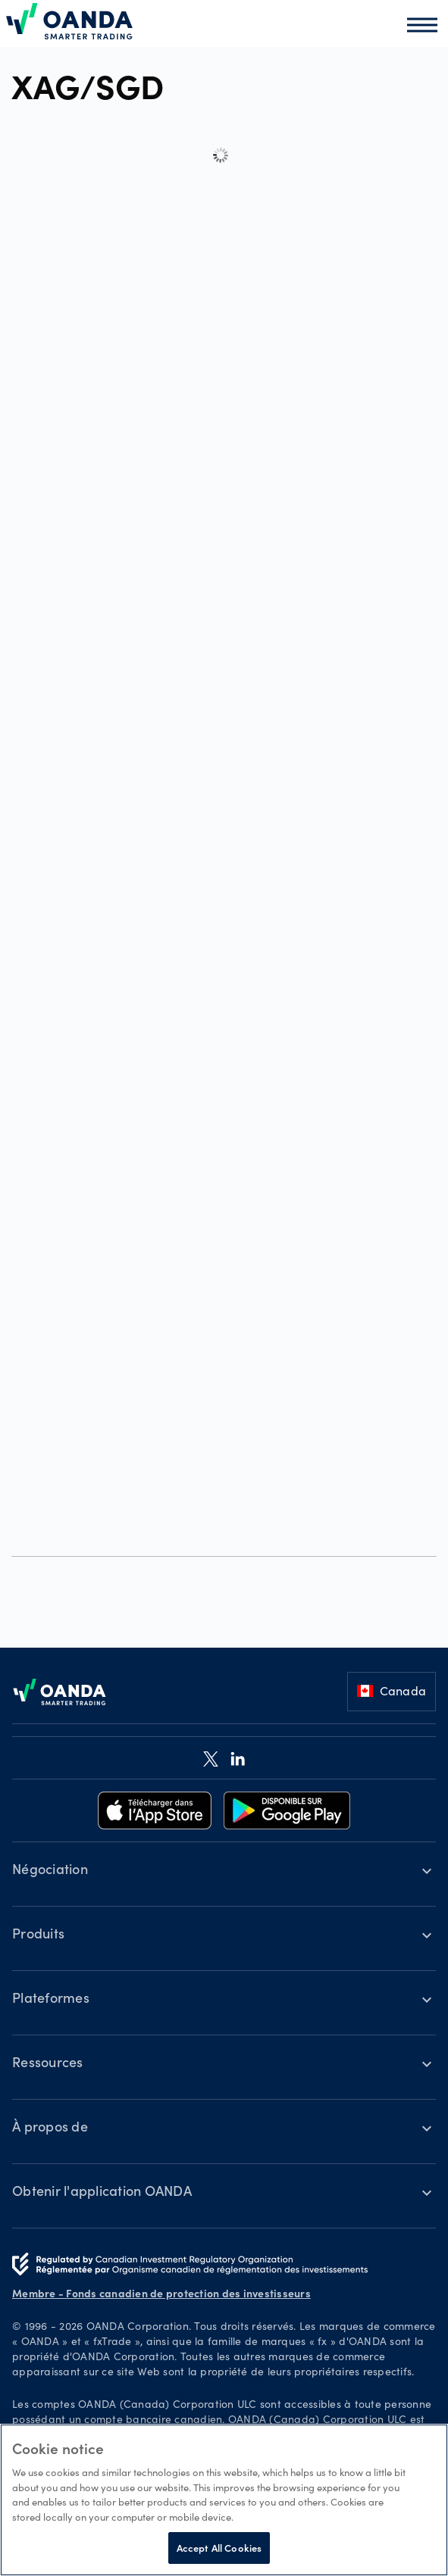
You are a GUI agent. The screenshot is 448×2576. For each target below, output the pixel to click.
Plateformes (50, 2000)
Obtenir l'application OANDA (102, 2193)
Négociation (50, 1871)
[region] (224, 2500)
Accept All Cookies (219, 2547)
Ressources (47, 2064)
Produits (38, 1935)
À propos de (50, 2128)
